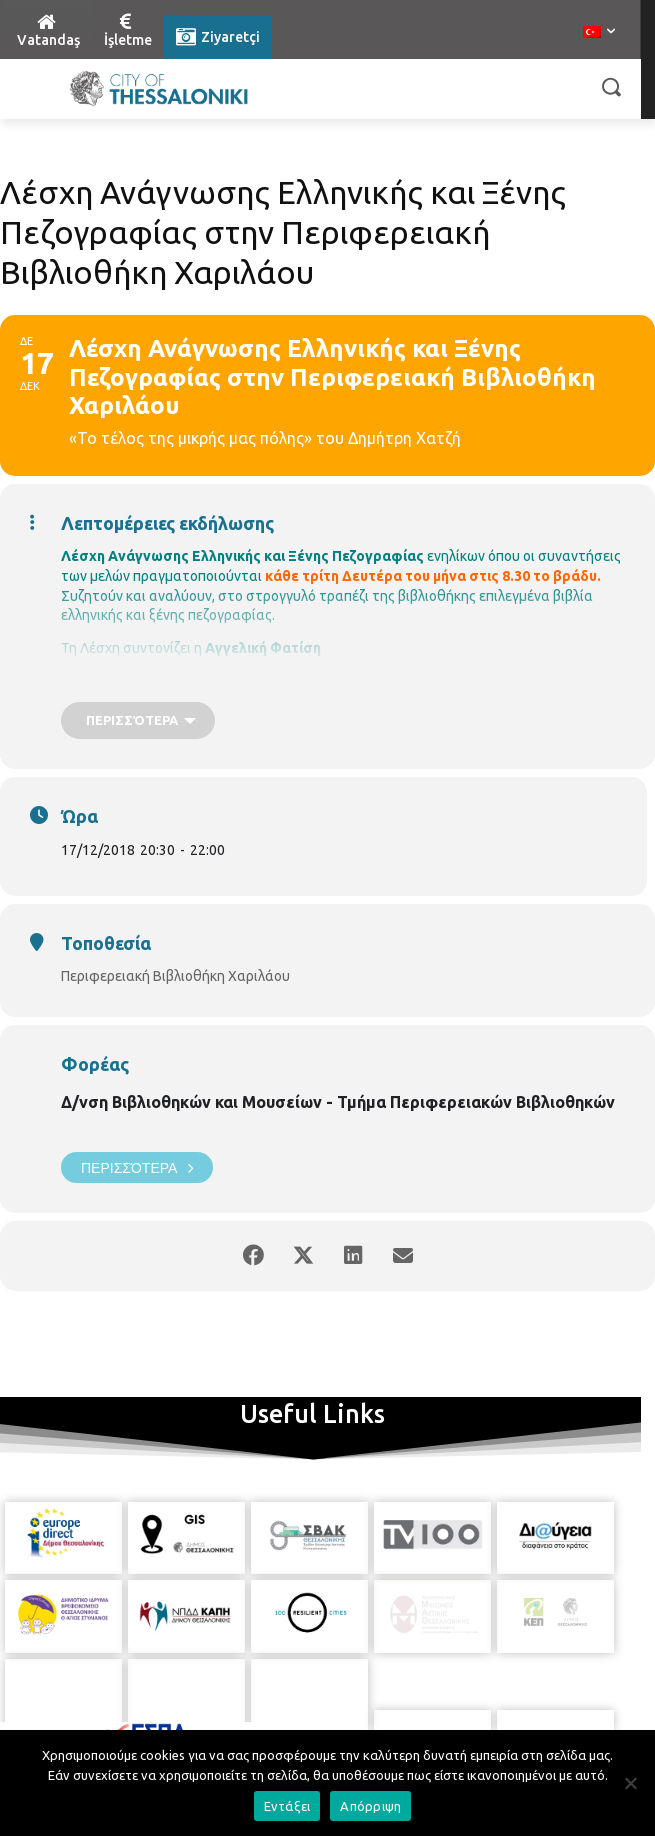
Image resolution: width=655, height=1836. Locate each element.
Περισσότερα (137, 1167)
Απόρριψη (370, 1806)
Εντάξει (287, 1806)
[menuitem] (599, 33)
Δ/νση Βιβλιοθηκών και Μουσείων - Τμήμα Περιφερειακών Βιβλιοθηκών (338, 1102)
